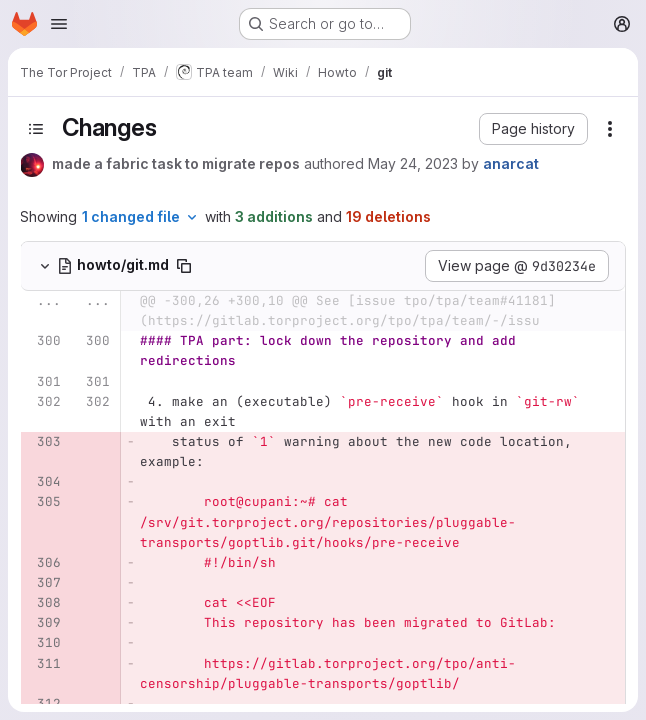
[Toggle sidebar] (36, 129)
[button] (533, 129)
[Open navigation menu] (59, 24)
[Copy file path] (184, 266)
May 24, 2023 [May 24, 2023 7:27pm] (413, 163)
